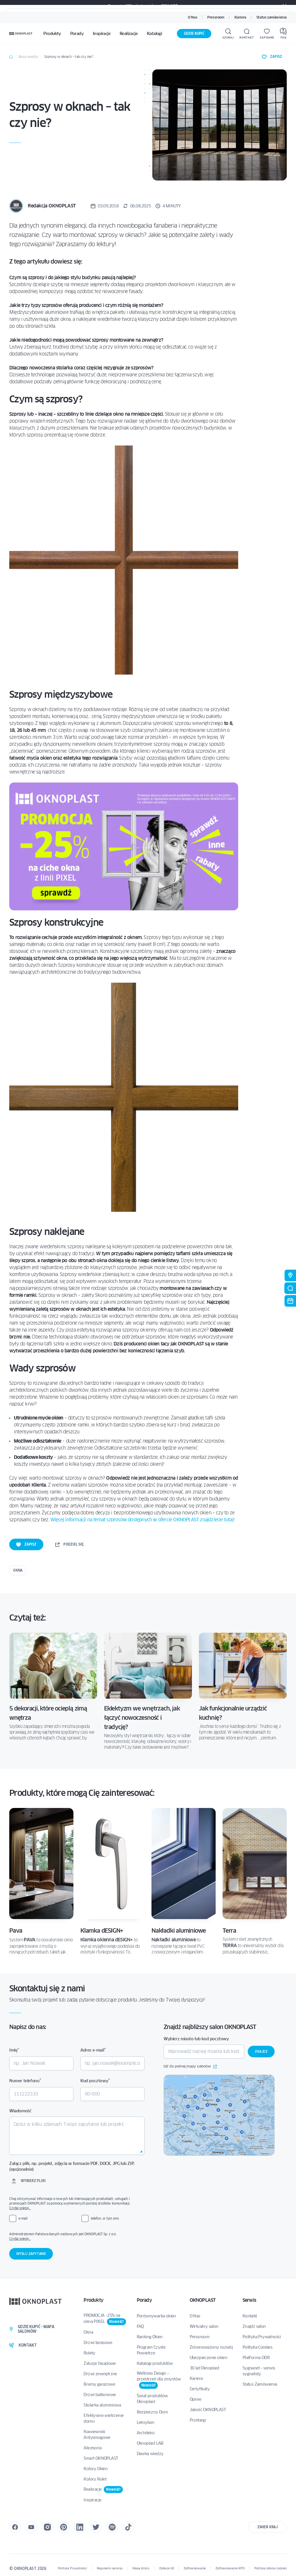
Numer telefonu (25, 2081)
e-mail (22, 2218)
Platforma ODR (256, 2357)
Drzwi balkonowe (100, 2394)
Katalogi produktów (155, 2363)
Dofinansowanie (195, 2568)
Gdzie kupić (194, 33)
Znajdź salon (254, 2326)
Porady (144, 2300)
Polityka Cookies (257, 2347)
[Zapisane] (267, 33)
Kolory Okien (96, 2468)
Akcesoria (92, 2447)
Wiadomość (20, 2110)
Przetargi (198, 2420)
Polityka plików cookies (270, 2568)
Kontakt (250, 2316)
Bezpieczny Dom (152, 2412)
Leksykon (145, 2422)
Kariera (240, 17)
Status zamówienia (271, 17)
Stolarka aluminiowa (102, 2405)
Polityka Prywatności (262, 2336)
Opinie (195, 2399)
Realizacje (103, 2489)
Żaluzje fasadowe (100, 2363)
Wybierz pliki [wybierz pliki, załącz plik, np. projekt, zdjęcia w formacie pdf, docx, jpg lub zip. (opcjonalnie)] (33, 2181)
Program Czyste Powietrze (151, 2350)
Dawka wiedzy (150, 2453)
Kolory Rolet (95, 2479)
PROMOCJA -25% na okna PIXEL (105, 2319)
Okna (18, 1570)
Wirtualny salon (204, 2326)
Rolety (89, 2353)
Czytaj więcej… (19, 2208)
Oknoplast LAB (150, 2443)
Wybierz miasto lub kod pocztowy (196, 2038)
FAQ (140, 2326)
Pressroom (215, 17)
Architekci (146, 2432)
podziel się (69, 1544)
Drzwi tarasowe (98, 2342)
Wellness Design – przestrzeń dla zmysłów (159, 2380)
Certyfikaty (200, 2388)
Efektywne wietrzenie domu (103, 2418)
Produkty (93, 2300)
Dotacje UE (166, 2568)
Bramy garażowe (99, 2384)
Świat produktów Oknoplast (152, 2398)
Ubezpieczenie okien (208, 2357)
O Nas (192, 17)
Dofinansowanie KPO (230, 2568)
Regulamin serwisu (110, 2568)
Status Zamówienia (260, 2384)
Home (11, 56)
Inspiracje (92, 2500)
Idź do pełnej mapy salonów (190, 2066)
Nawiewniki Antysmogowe (97, 2434)
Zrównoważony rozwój (211, 2347)
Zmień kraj (267, 2527)
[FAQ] (283, 33)
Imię (14, 2050)
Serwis (249, 2300)
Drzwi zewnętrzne (100, 2373)
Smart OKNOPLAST (101, 2458)
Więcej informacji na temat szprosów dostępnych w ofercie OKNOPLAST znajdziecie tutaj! (142, 1520)
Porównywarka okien (156, 2316)
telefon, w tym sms (105, 2218)
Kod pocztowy (95, 2081)
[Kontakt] (246, 33)
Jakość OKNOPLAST (208, 2409)
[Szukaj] (228, 33)
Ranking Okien (150, 2336)
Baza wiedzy (28, 56)
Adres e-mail (93, 2050)
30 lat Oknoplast (204, 2368)
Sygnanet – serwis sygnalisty (259, 2370)
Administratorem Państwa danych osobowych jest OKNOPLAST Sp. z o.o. (76, 2236)
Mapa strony (140, 2568)
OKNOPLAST (203, 2300)
